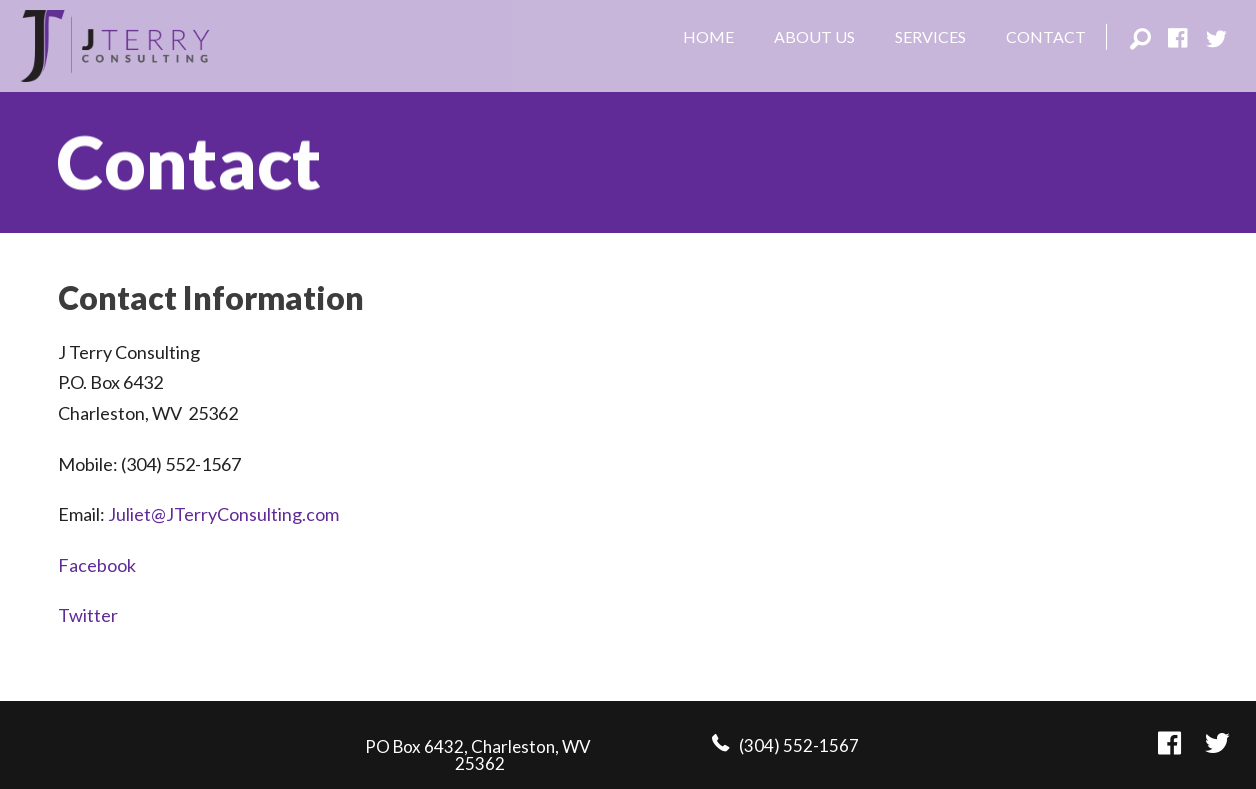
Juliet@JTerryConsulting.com (223, 514)
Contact (1046, 36)
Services (930, 36)
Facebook (97, 565)
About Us (814, 36)
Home (708, 36)
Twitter (88, 615)
